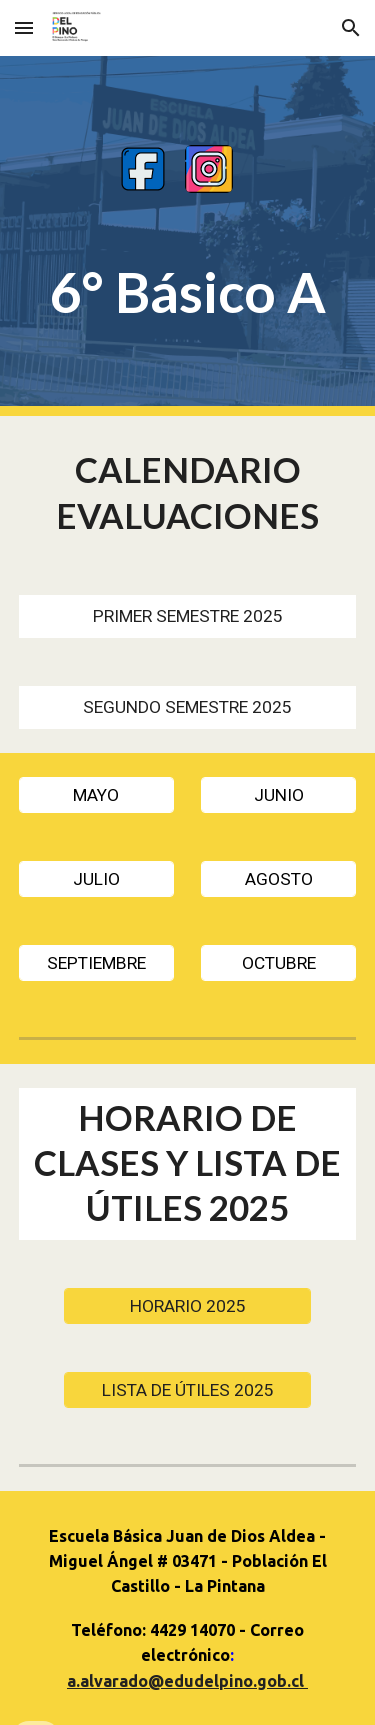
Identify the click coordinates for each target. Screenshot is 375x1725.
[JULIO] (96, 878)
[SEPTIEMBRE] (96, 962)
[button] (24, 27)
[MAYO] (96, 794)
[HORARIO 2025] (187, 1305)
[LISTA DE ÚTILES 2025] (187, 1389)
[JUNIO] (278, 794)
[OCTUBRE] (278, 962)
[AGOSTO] (278, 878)
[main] (188, 293)
